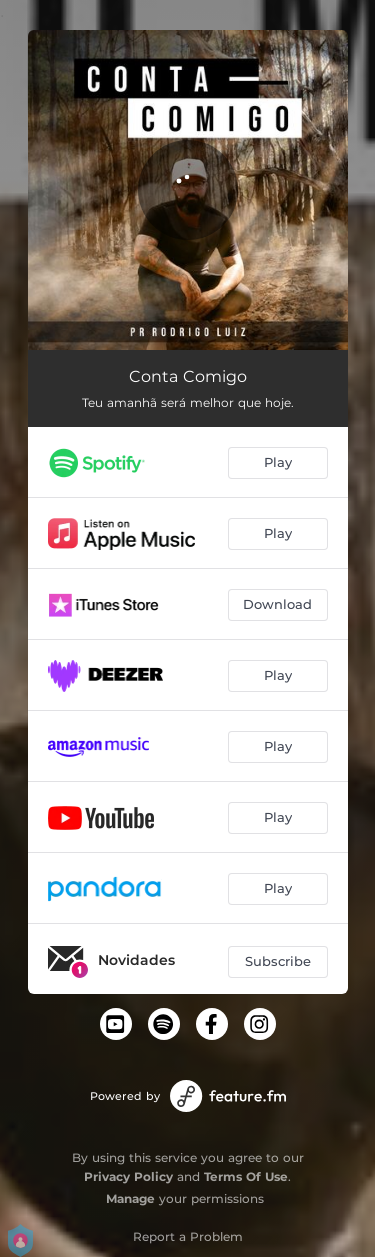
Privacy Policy (128, 1176)
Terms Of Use (246, 1176)
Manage (130, 1198)
